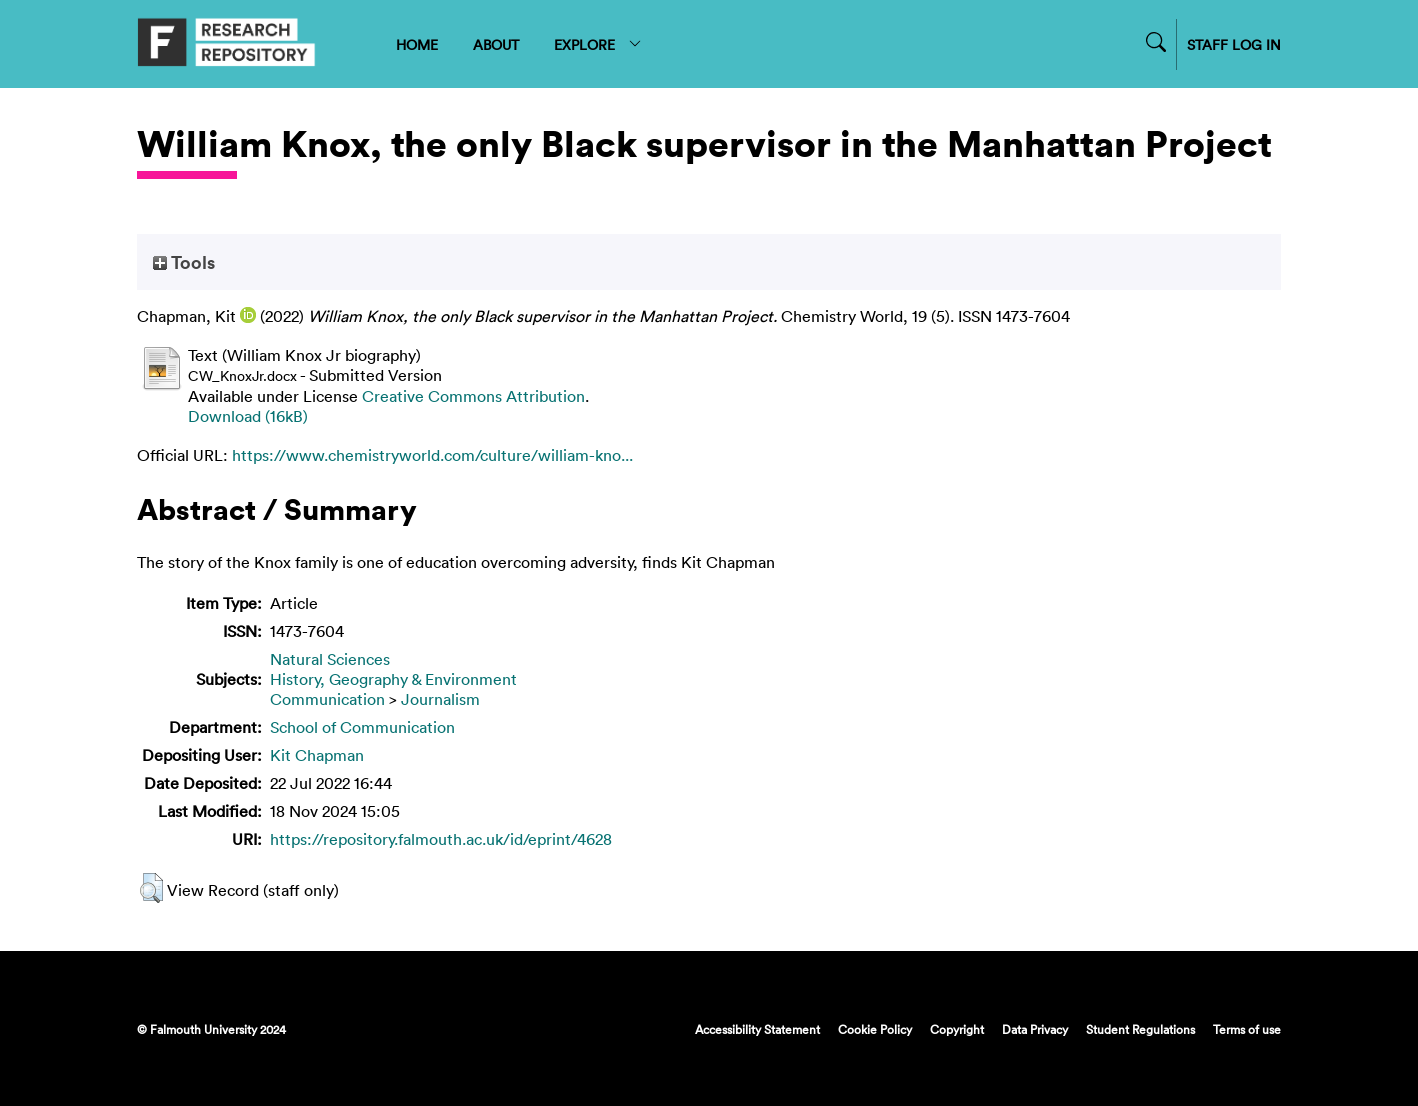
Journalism (440, 699)
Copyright (957, 1029)
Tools (184, 262)
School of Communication (362, 727)
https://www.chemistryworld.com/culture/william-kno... (432, 455)
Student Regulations (1140, 1029)
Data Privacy (1035, 1029)
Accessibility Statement (757, 1029)
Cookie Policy (875, 1029)
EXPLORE (598, 44)
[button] (151, 888)
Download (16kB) (248, 416)
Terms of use (1247, 1029)
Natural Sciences (330, 659)
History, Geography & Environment (393, 679)
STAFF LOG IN (1234, 44)
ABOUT (496, 44)
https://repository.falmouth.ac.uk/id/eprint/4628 (441, 839)
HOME (417, 44)
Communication (327, 699)
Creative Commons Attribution (473, 396)
